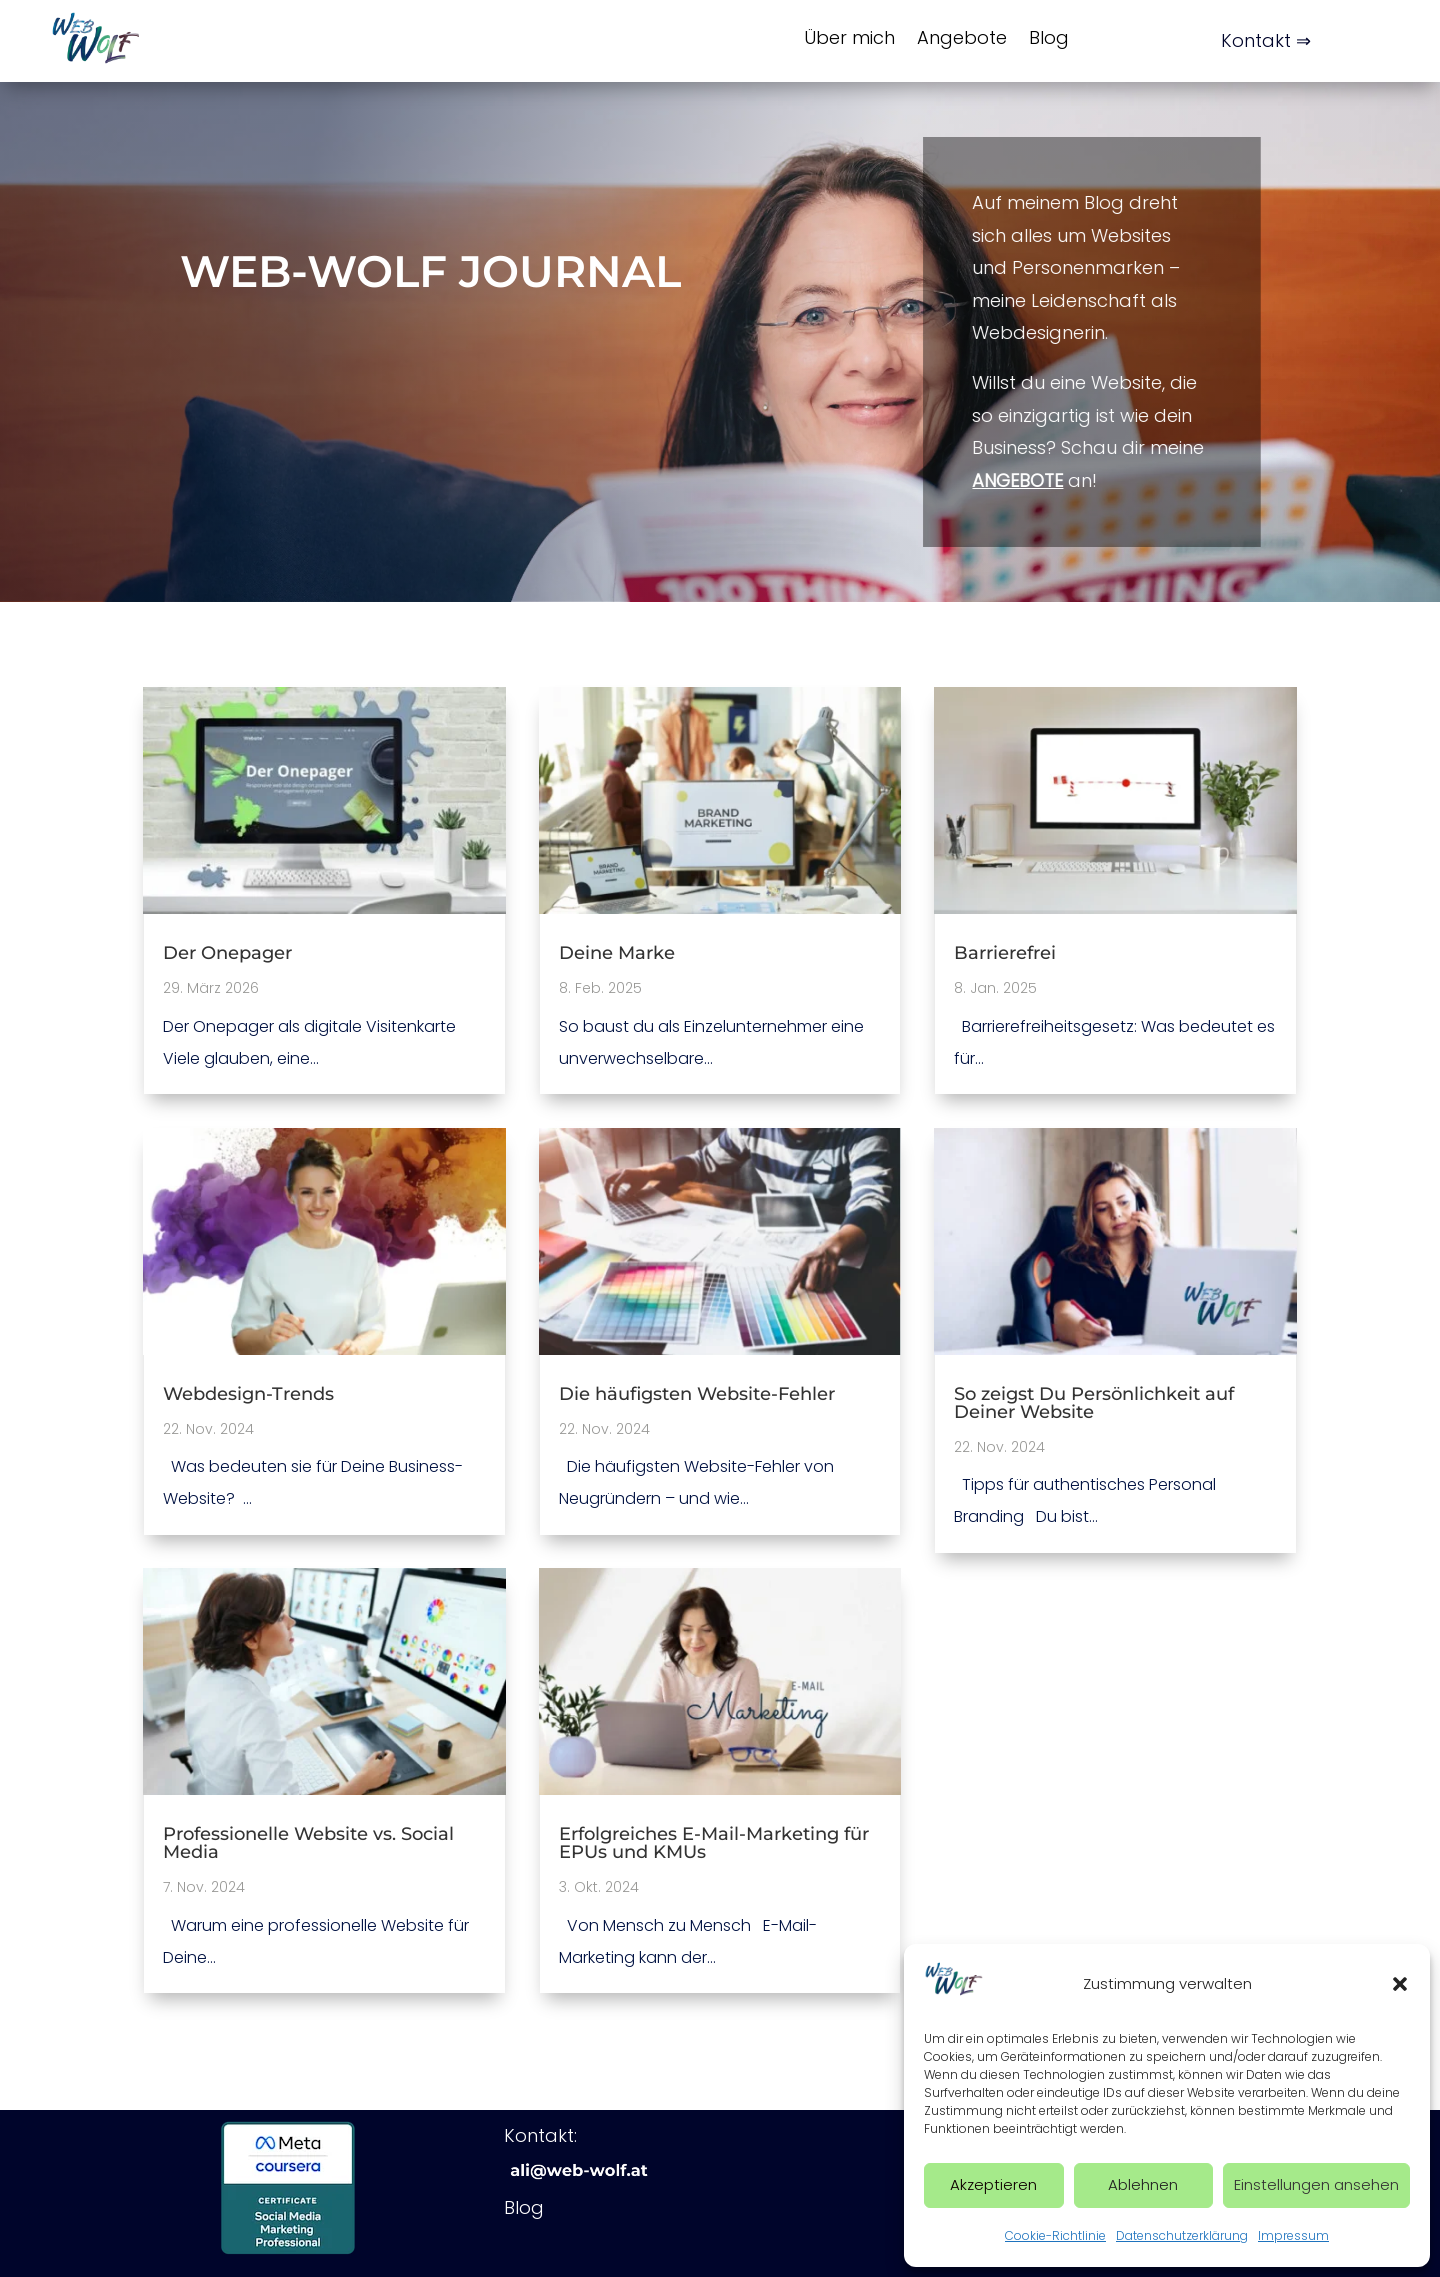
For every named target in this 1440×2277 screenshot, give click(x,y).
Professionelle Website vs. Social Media (308, 1843)
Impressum (1293, 2235)
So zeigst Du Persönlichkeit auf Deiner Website (1094, 1403)
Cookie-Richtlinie (1055, 2235)
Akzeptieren (993, 2184)
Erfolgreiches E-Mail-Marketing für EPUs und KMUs (714, 1843)
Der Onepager (227, 953)
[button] (1400, 1984)
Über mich (849, 37)
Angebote (962, 37)
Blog (1049, 37)
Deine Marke (617, 953)
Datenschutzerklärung (1182, 2235)
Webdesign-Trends (248, 1394)
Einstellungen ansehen (1316, 2184)
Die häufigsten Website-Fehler (697, 1394)
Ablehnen (1143, 2184)
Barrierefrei (1005, 953)
